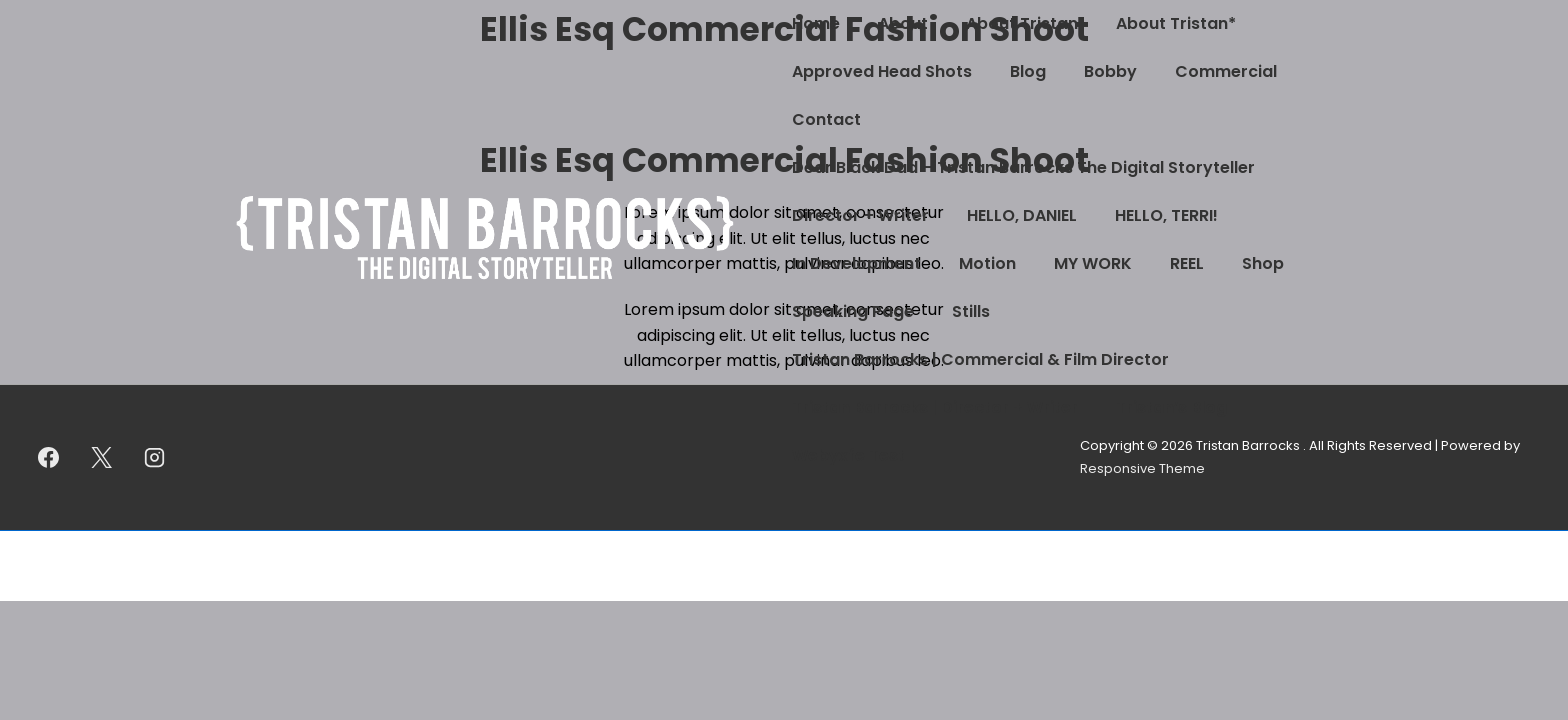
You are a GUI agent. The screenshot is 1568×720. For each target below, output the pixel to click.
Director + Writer (860, 215)
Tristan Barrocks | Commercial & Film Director (980, 359)
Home (816, 23)
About (903, 23)
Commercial (1226, 71)
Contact (826, 119)
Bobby (1110, 71)
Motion (987, 263)
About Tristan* (1176, 23)
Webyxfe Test (848, 455)
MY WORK (1093, 263)
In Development (856, 263)
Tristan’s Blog (1171, 407)
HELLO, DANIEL (1022, 215)
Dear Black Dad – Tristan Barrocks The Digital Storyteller (1023, 167)
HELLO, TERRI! (1166, 215)
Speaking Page (853, 311)
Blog (1028, 71)
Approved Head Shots (882, 71)
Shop (1263, 263)
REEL (1187, 263)
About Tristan (1022, 23)
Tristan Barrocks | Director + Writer (935, 407)
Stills (971, 311)
